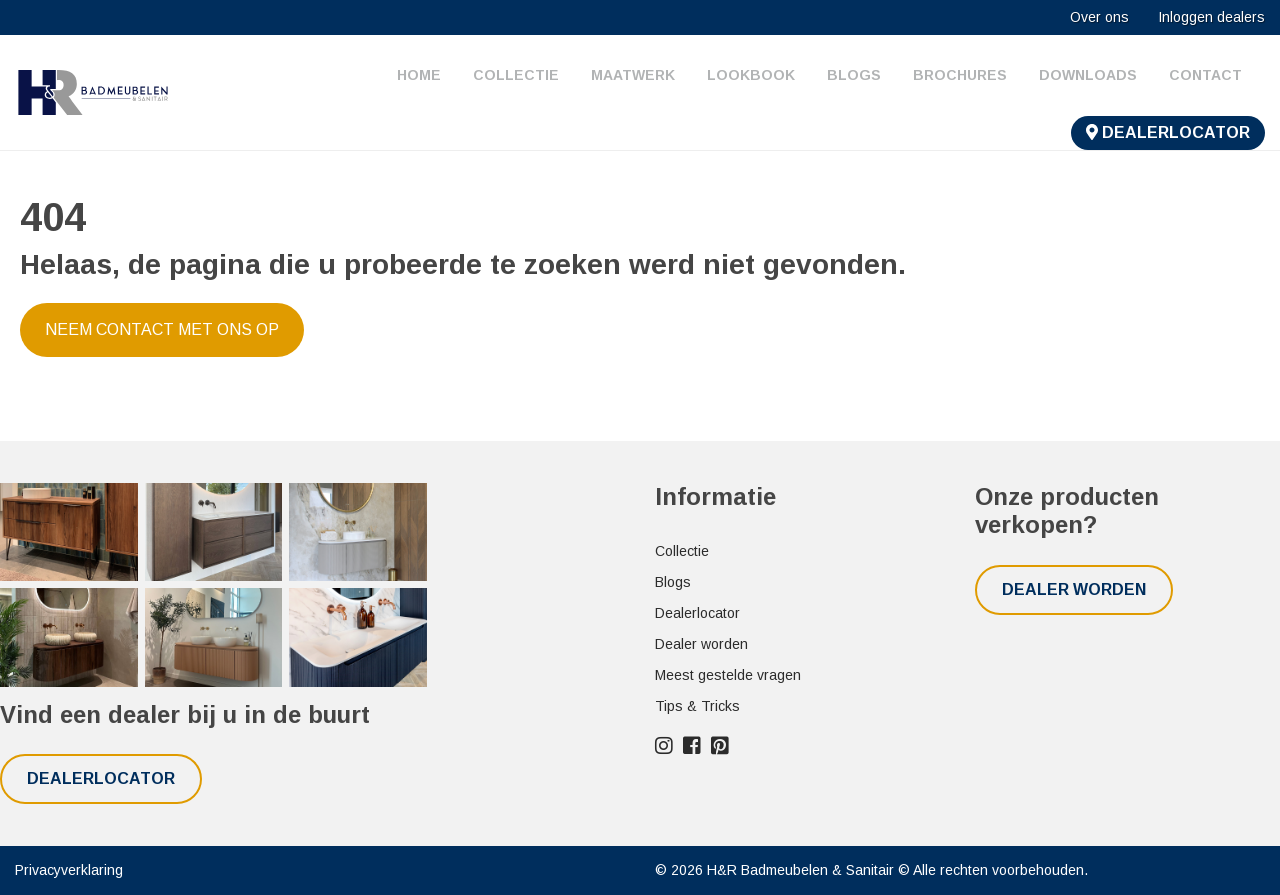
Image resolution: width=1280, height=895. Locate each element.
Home (419, 75)
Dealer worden (701, 644)
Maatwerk (633, 75)
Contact (1205, 75)
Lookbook (751, 75)
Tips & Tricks (697, 706)
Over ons (1099, 17)
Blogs (854, 75)
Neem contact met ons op (162, 329)
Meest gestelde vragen (728, 675)
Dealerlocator (1168, 132)
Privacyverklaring (69, 870)
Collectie (516, 75)
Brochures (960, 75)
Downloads (1088, 75)
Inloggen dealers (1211, 17)
